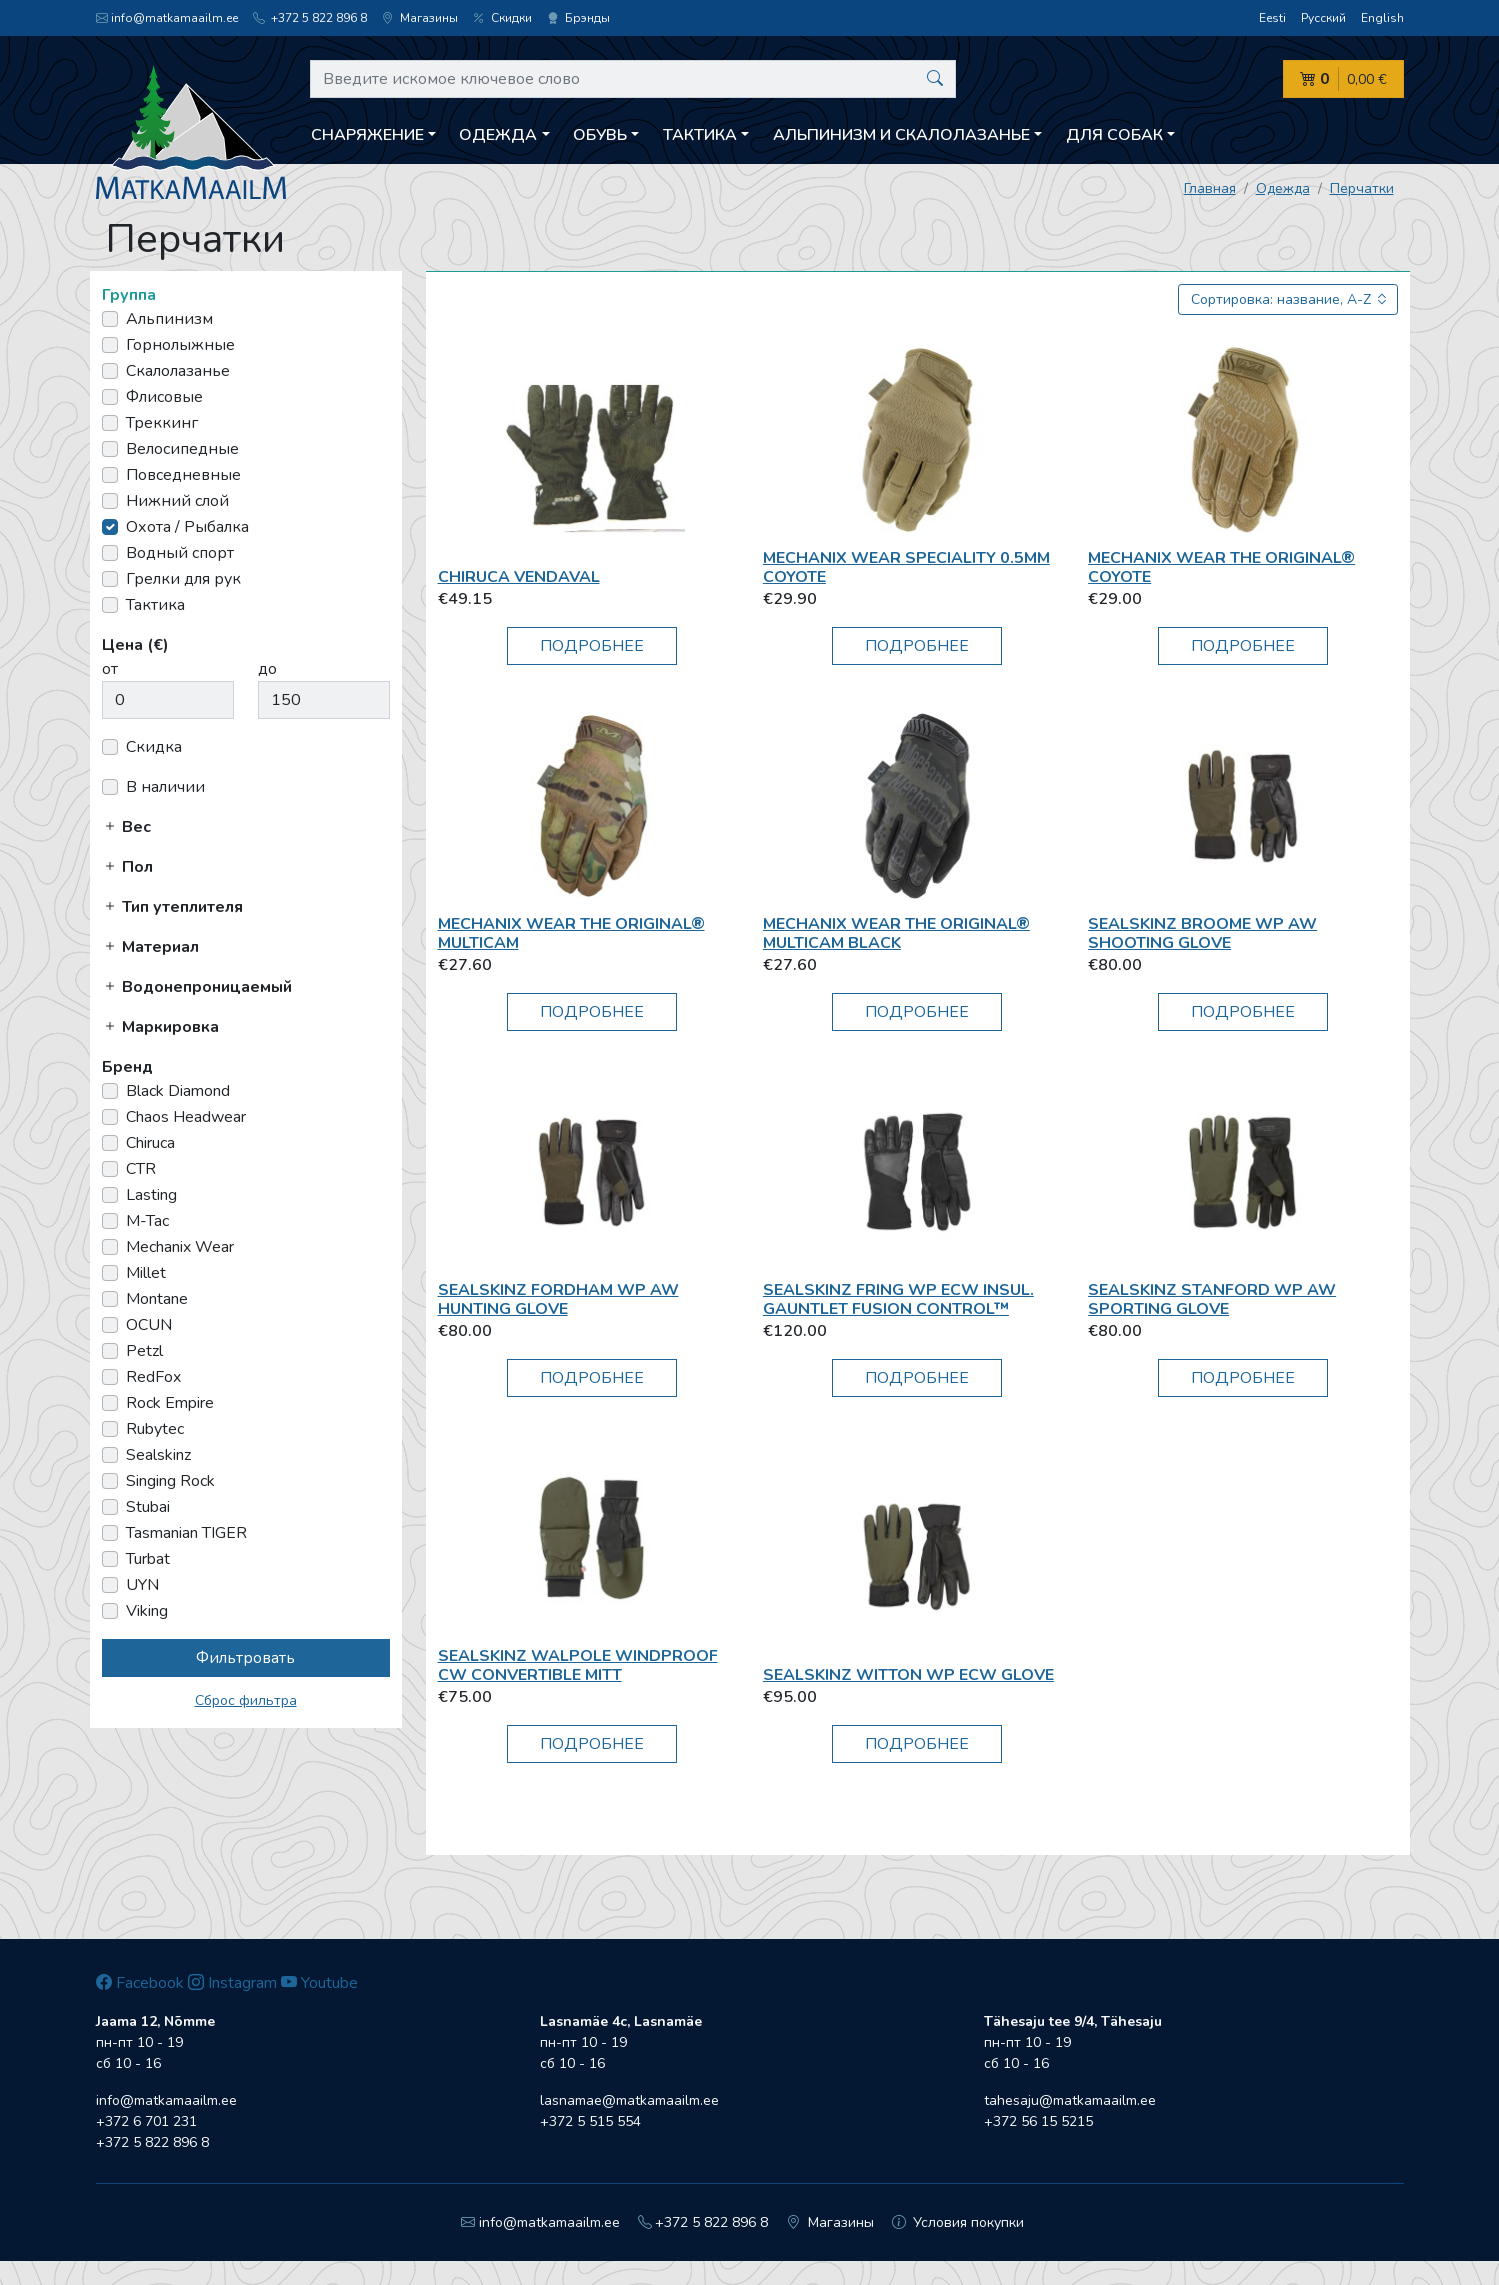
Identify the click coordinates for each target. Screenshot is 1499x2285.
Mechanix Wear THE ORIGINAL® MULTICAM (571, 933)
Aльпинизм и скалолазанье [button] (901, 135)
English (1382, 18)
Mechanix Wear (180, 1247)
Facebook (140, 1983)
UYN (142, 1585)
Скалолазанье (178, 371)
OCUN (149, 1325)
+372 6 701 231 (146, 2121)
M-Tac (147, 1221)
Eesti (1272, 18)
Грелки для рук (183, 579)
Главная (1210, 188)
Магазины (420, 18)
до (267, 669)
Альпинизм (169, 319)
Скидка (154, 747)
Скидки (502, 18)
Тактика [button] (700, 135)
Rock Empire (170, 1403)
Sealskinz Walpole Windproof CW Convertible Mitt (578, 1665)
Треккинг (162, 423)
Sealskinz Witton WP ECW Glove (908, 1675)
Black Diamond (178, 1091)
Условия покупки (958, 2222)
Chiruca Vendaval (519, 577)
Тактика (155, 605)
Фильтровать (245, 1658)
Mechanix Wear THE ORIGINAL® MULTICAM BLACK (896, 933)
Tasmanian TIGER (186, 1533)
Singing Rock (170, 1481)
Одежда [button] (498, 135)
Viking (147, 1611)
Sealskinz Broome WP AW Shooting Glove (1202, 933)
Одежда (1283, 188)
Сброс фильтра (246, 1700)
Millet (146, 1273)
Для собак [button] (1114, 135)
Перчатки (1362, 188)
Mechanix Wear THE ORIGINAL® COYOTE (1221, 567)
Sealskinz (158, 1455)
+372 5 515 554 (590, 2121)
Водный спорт (180, 553)
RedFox (153, 1377)
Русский (1323, 18)
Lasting (151, 1195)
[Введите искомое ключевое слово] (633, 79)
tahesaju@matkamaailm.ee (1070, 2100)
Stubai (148, 1507)
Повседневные (183, 475)
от (110, 669)
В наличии (165, 787)
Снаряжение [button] (367, 135)
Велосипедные (182, 449)
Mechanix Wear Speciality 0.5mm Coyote (906, 567)
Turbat (148, 1559)
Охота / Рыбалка (187, 527)
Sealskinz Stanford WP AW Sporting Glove (1212, 1299)
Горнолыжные (180, 345)
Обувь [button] (600, 135)
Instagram (232, 1983)
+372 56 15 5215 (1038, 2121)
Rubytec (155, 1429)
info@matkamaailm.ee (167, 18)
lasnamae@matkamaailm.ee (629, 2100)
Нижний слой (177, 501)
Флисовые (164, 397)
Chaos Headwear (186, 1117)
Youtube (319, 1983)
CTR (141, 1169)
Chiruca (150, 1143)
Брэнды (578, 18)
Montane (157, 1299)
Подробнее (592, 646)
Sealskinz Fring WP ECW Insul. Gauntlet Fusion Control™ (898, 1299)
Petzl (144, 1351)
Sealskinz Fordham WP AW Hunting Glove (558, 1299)
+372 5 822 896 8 (310, 18)
